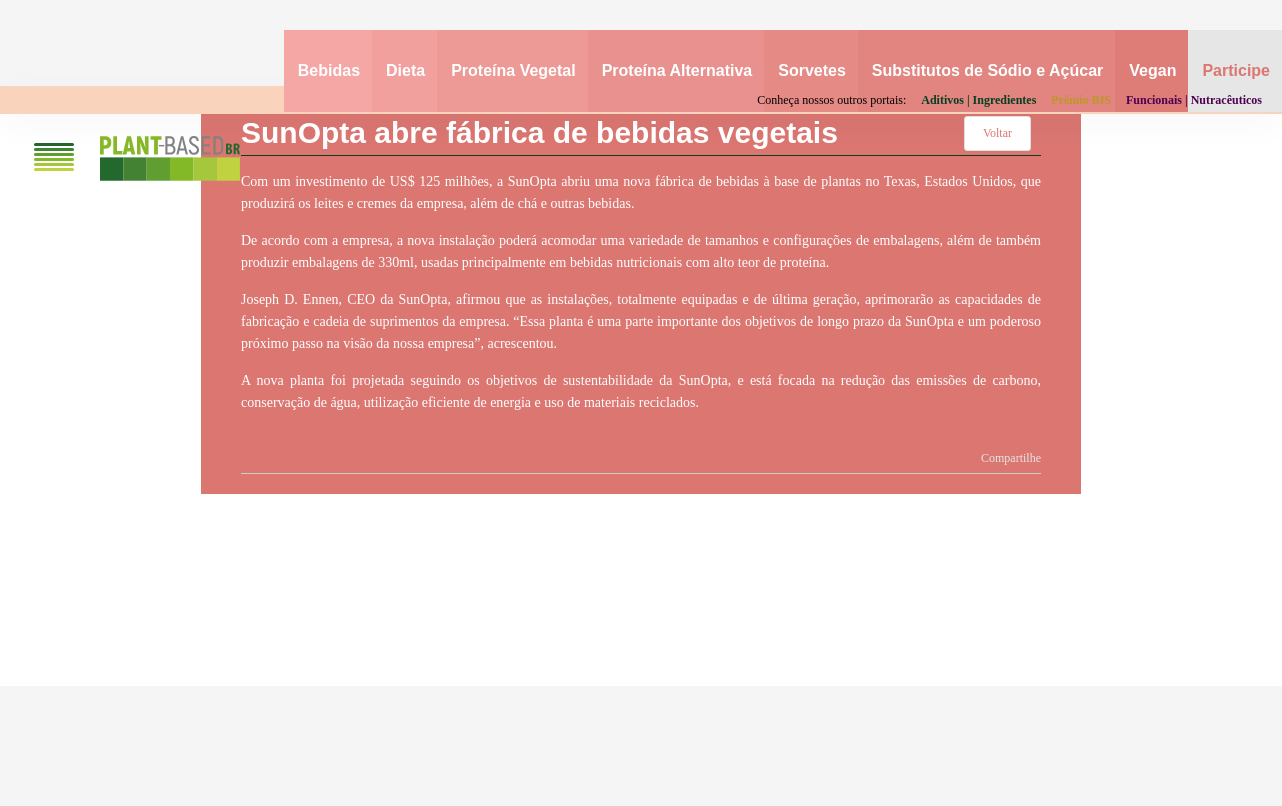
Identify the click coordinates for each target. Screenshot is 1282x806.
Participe (1236, 70)
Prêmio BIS (1081, 100)
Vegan (1152, 70)
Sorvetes (812, 70)
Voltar (997, 133)
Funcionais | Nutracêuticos (1194, 100)
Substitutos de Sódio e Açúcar (987, 70)
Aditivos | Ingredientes (978, 100)
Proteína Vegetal (513, 70)
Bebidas (329, 70)
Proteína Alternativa (677, 70)
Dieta (405, 70)
